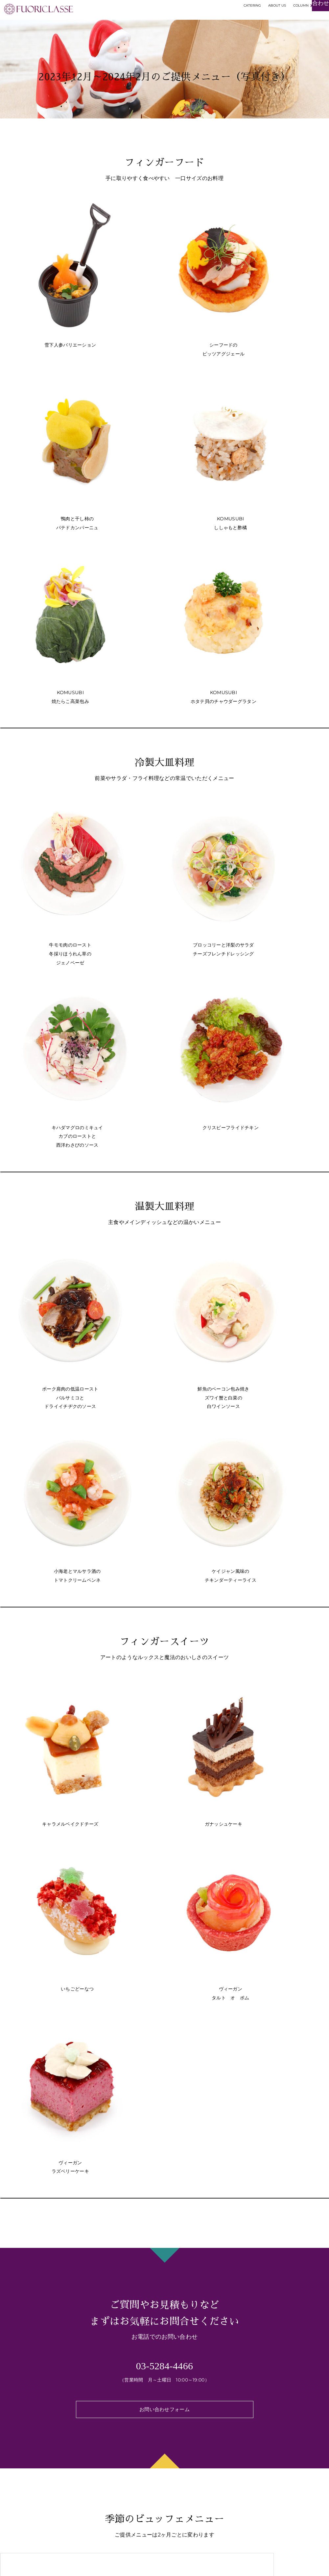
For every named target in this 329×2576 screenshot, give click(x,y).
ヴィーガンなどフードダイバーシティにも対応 (138, 2434)
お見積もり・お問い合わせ (289, 21)
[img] (10, 2561)
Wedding (258, 2432)
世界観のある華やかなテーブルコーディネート (138, 2416)
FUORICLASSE (281, 2564)
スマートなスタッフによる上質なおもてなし (135, 2470)
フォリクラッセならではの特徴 (117, 2407)
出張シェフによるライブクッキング (125, 2461)
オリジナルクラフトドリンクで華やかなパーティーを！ (148, 2443)
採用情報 (259, 2479)
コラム (254, 2444)
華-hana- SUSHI (22, 2450)
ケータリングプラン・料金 (30, 2407)
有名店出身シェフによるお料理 (35, 2432)
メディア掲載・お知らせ (277, 2488)
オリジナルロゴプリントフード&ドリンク (132, 2452)
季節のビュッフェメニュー (30, 2419)
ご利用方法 (259, 2419)
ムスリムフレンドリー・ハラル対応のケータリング (143, 2425)
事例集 (254, 2407)
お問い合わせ (262, 2457)
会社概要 (257, 2469)
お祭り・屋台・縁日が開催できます (125, 2479)
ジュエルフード (20, 2441)
